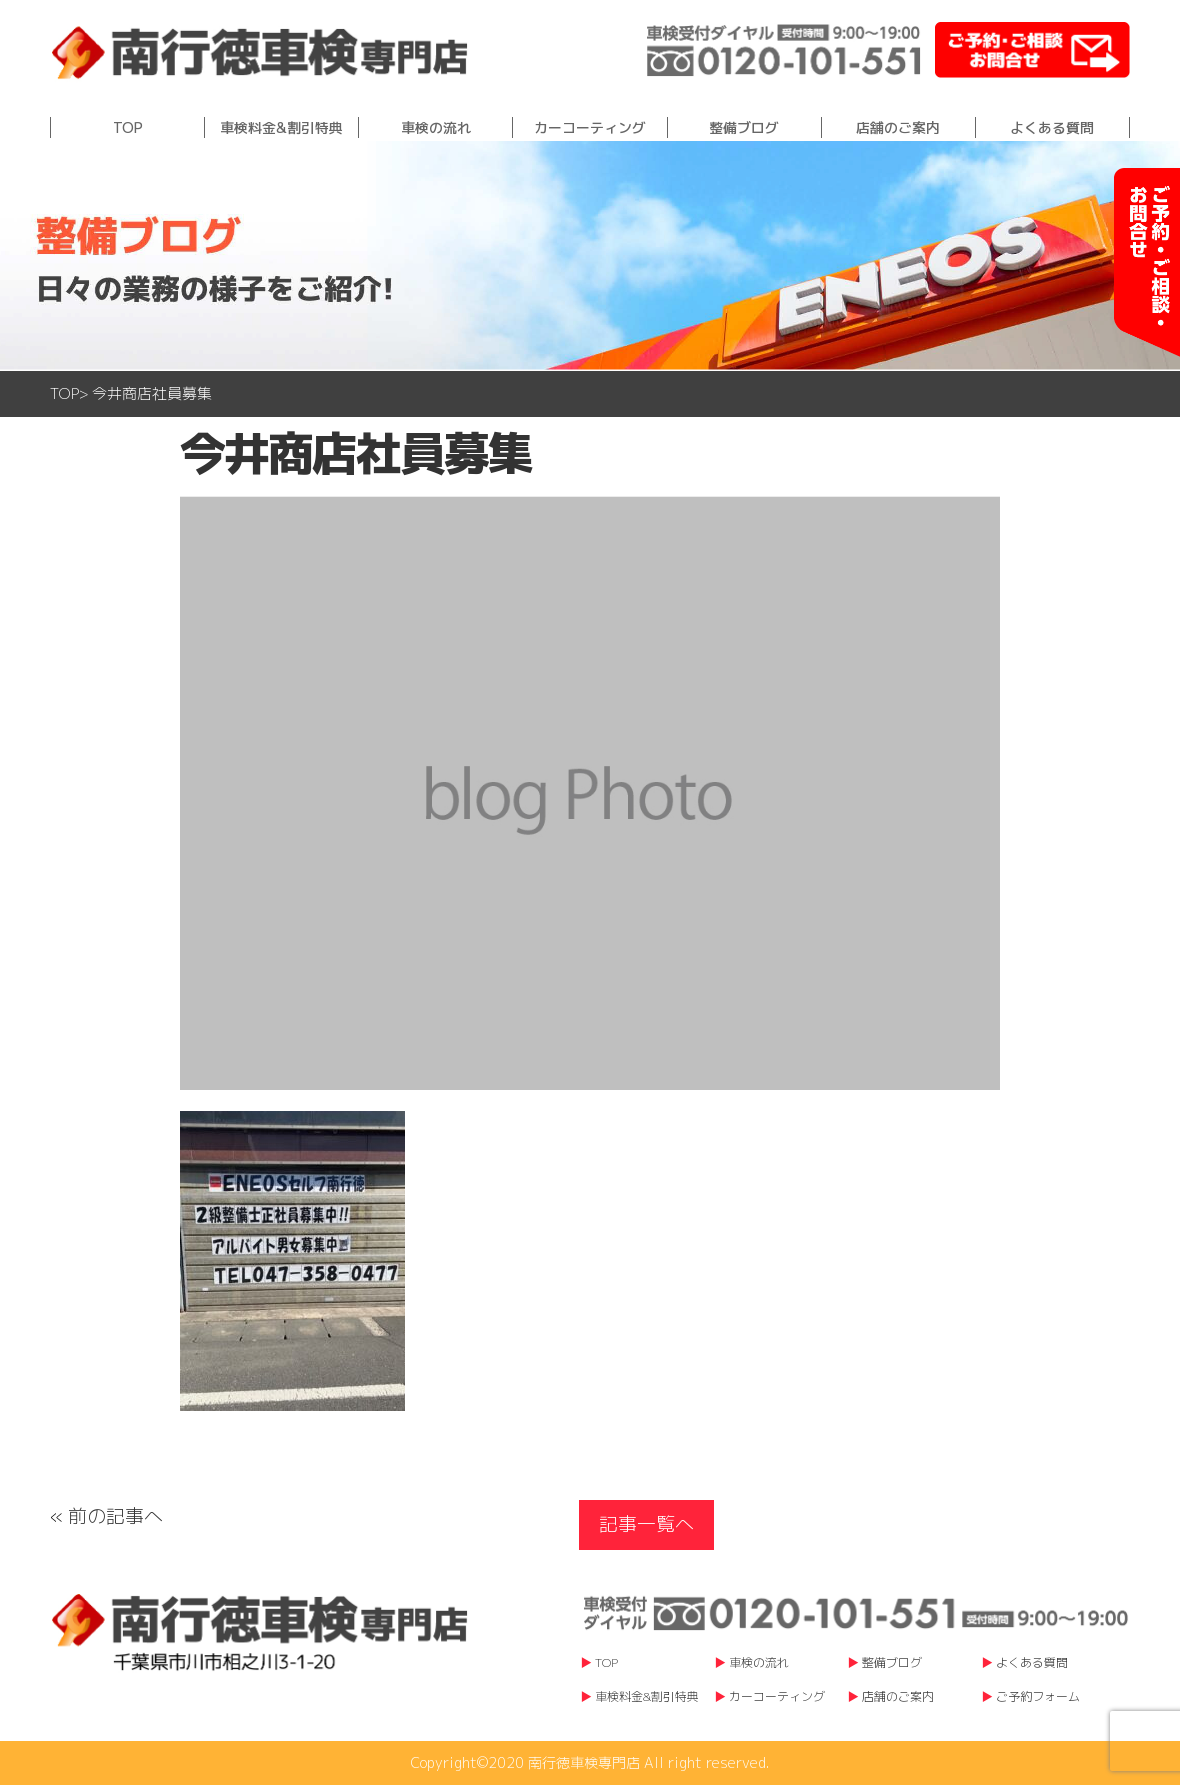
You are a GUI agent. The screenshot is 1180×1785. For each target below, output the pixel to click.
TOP (128, 127)
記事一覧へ (646, 1524)
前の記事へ (115, 1516)
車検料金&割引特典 (281, 127)
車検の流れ (436, 127)
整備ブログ (744, 127)
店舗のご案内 (898, 127)
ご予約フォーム (1038, 1696)
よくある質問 (1052, 127)
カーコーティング (590, 127)
